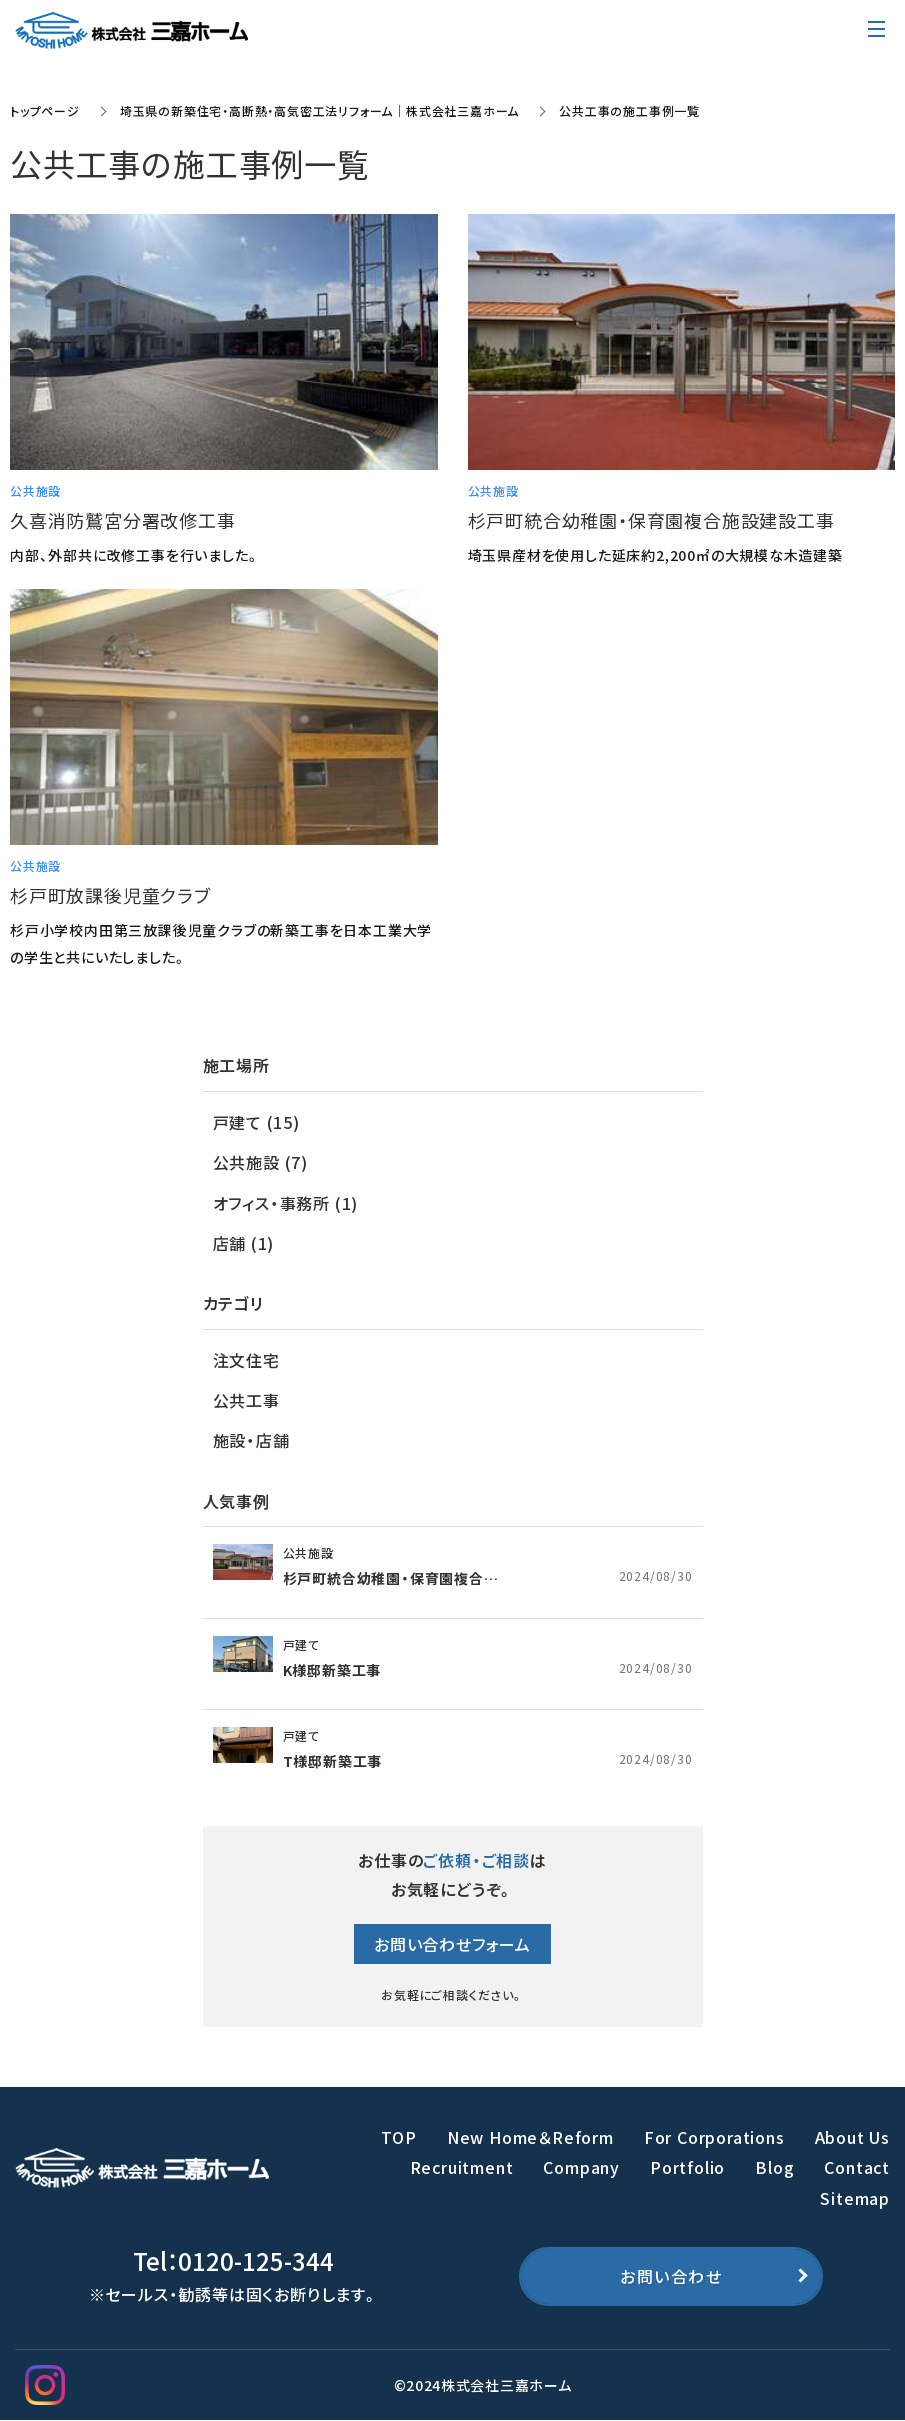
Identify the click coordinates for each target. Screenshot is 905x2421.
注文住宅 (246, 1360)
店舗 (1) (244, 1243)
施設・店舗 (251, 1440)
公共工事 (246, 1400)
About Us (852, 2137)
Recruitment (462, 2167)
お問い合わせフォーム (452, 1944)
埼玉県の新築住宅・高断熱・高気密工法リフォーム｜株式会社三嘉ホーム (319, 110)
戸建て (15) (256, 1122)
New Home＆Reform (530, 2137)
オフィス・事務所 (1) (286, 1203)
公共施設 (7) (260, 1162)
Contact (857, 2167)
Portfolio (687, 2167)
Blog (774, 2167)
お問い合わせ (671, 2276)
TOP (398, 2137)
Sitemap (855, 2198)
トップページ (45, 110)
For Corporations (714, 2137)
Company (581, 2167)
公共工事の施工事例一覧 (629, 110)
